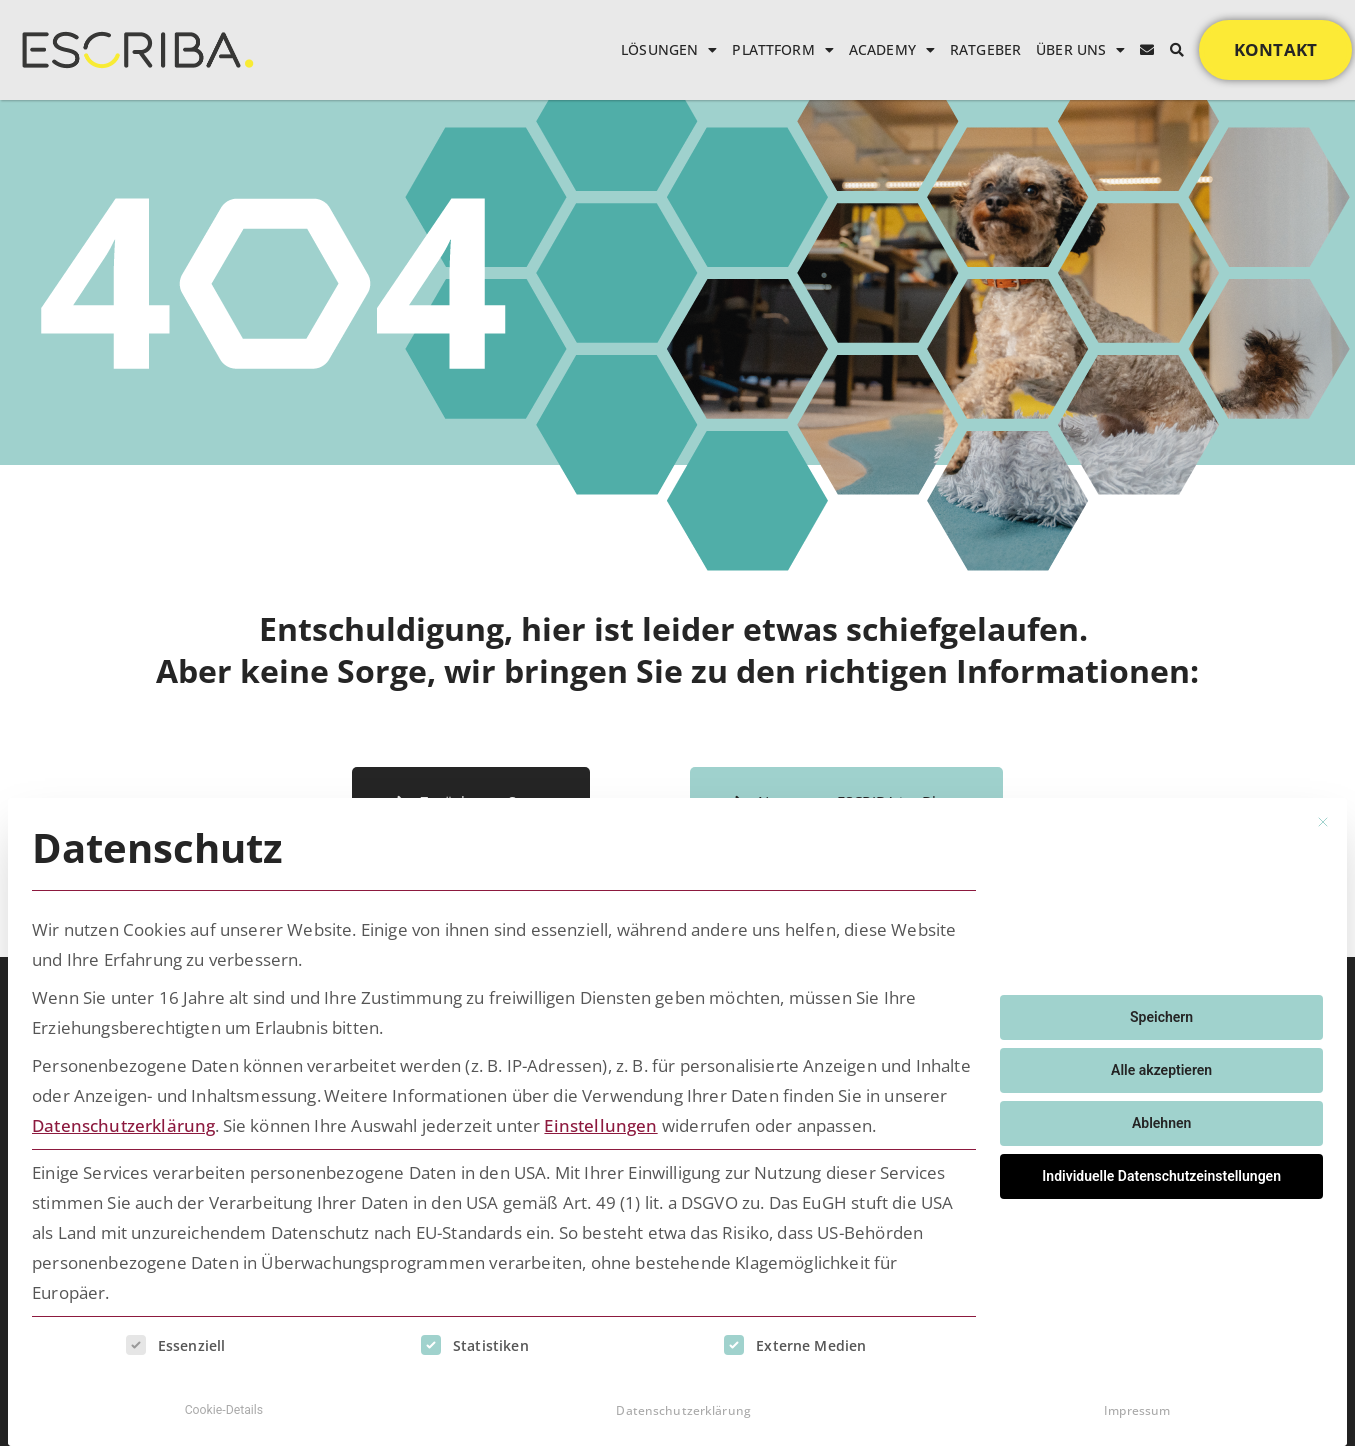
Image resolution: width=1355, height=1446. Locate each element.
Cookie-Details (224, 1407)
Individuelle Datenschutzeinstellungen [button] (1161, 1172)
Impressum (1137, 1406)
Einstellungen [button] (600, 1122)
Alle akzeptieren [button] (1161, 1066)
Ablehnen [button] (1161, 1119)
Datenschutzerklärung (123, 1122)
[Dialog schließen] (1323, 819)
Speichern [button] (1161, 1013)
